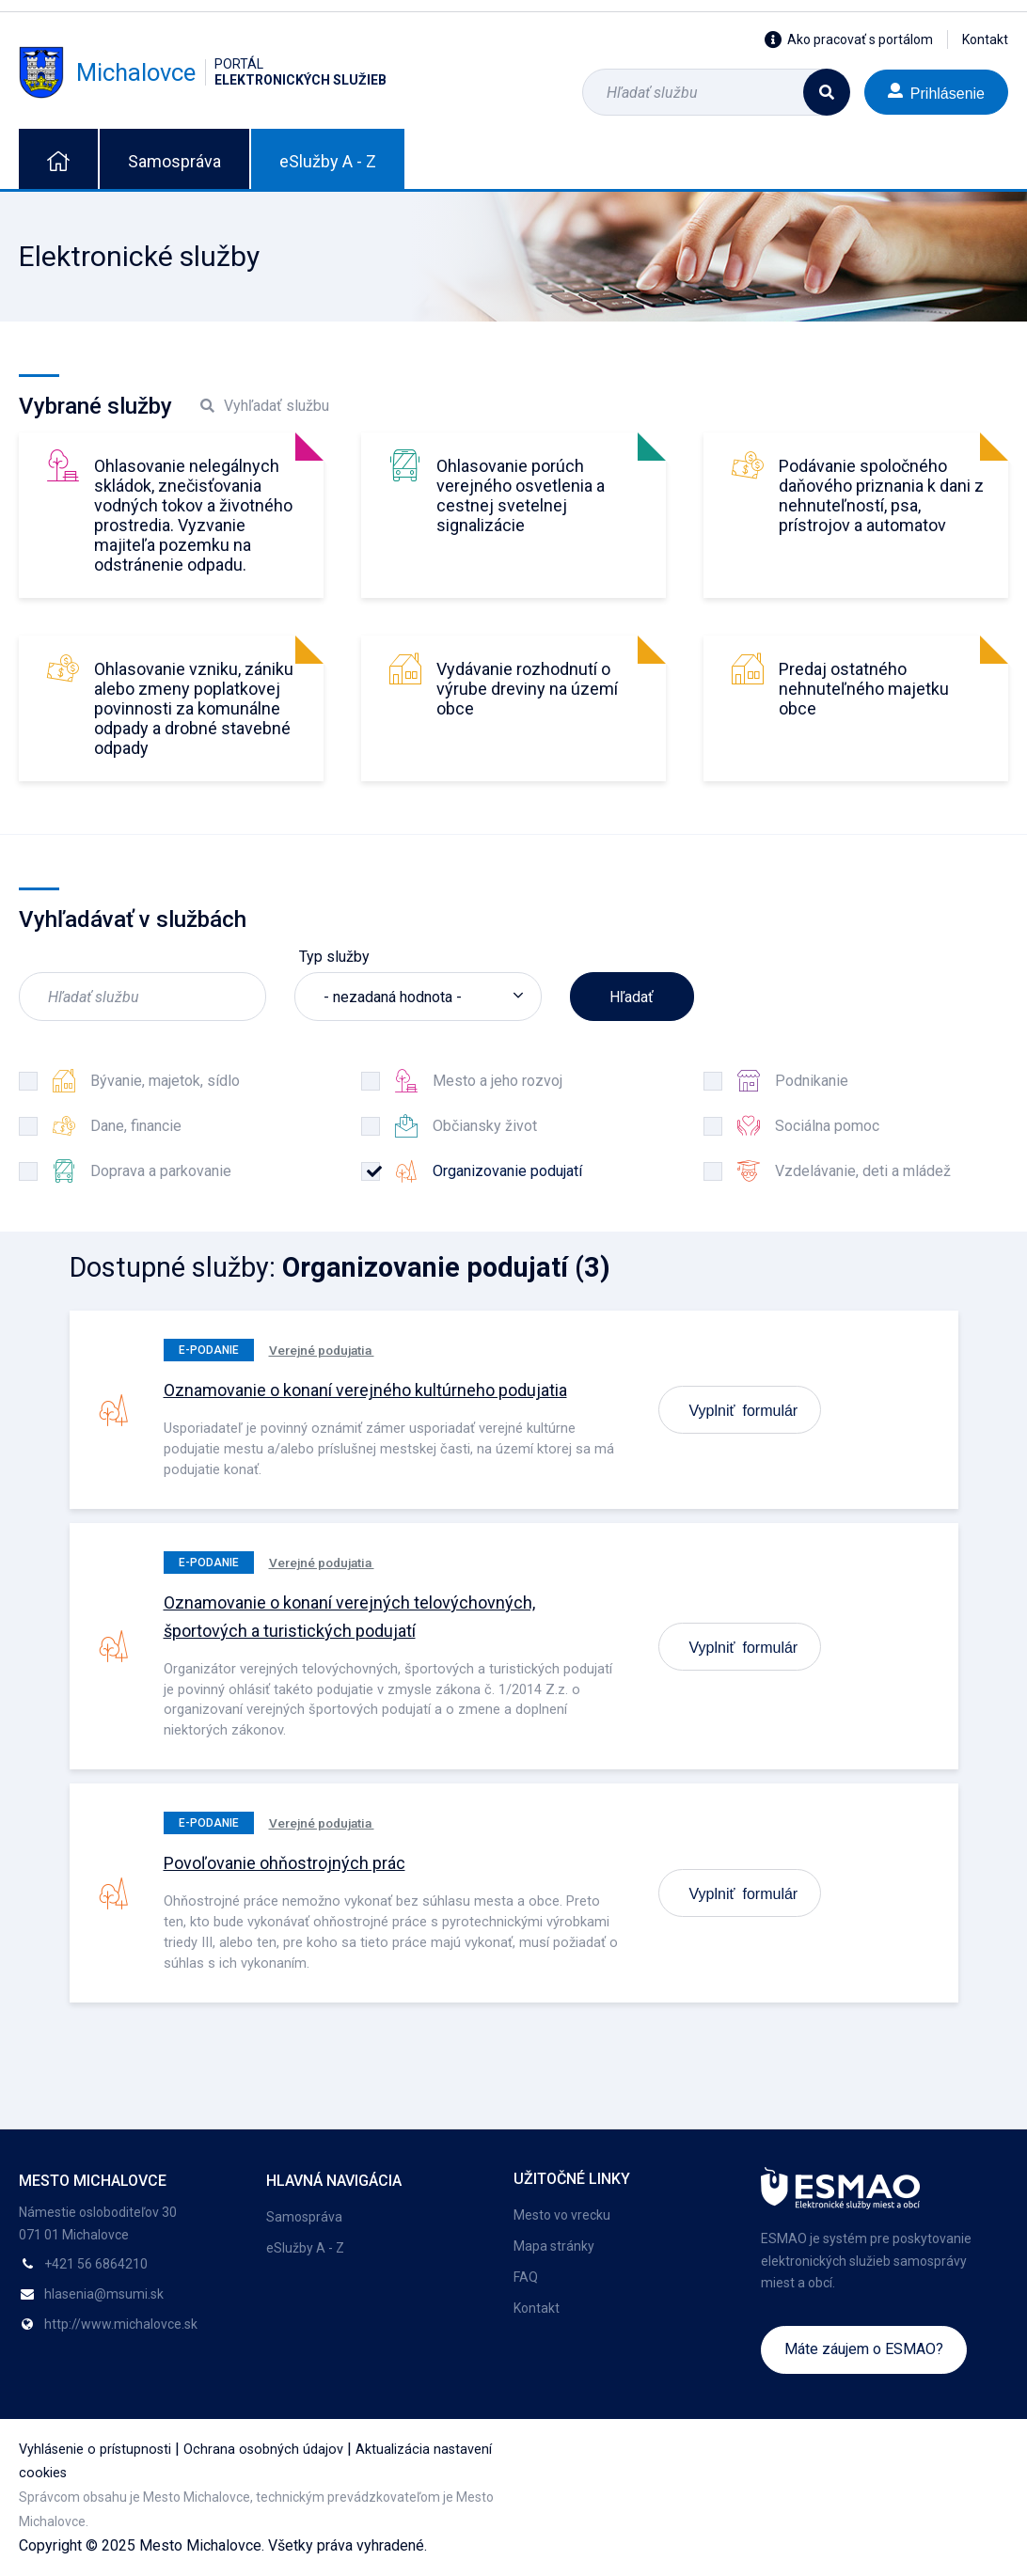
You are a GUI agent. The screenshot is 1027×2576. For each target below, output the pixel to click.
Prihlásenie (936, 92)
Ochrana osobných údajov (263, 2450)
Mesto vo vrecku (562, 2215)
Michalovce (203, 72)
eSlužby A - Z (327, 161)
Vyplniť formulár (743, 1409)
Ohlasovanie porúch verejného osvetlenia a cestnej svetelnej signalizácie (520, 495)
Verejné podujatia (321, 1350)
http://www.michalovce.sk (121, 2324)
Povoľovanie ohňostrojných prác (284, 1863)
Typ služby (334, 957)
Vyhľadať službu (264, 406)
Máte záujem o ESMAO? (863, 2349)
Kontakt (985, 39)
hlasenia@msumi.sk (104, 2293)
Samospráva (174, 161)
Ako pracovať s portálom (849, 39)
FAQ (526, 2277)
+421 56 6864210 (96, 2263)
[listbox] (418, 996)
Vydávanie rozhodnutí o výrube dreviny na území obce (527, 688)
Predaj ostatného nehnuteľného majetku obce (864, 688)
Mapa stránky (554, 2246)
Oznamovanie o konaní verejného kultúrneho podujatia (365, 1390)
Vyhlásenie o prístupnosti (95, 2450)
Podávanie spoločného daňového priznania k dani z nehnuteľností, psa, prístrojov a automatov (881, 495)
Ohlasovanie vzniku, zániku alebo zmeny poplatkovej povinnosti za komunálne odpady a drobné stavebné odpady (193, 708)
